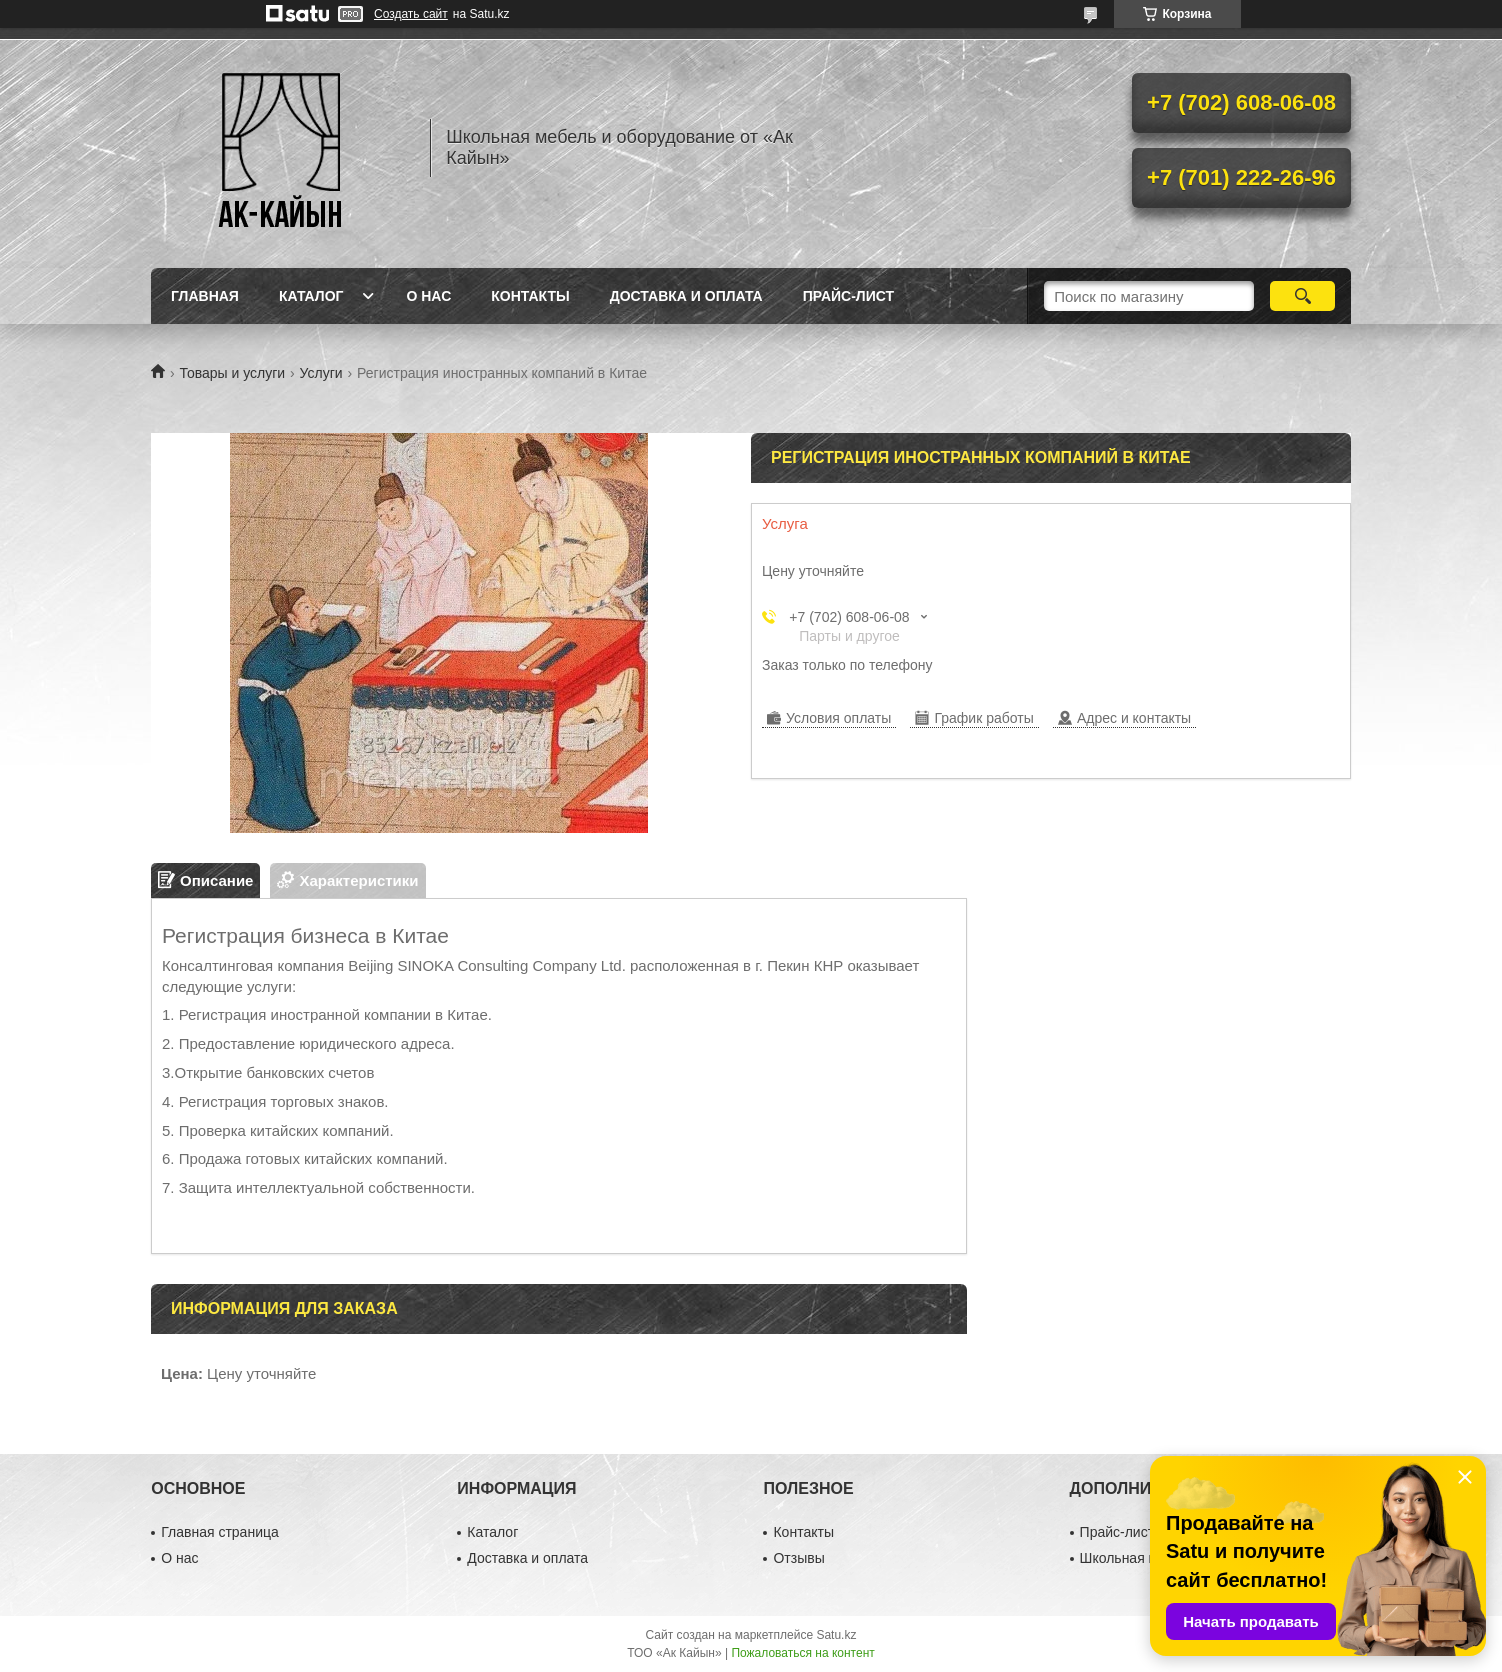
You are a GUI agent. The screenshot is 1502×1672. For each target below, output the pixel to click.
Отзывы (798, 1558)
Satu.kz (836, 1635)
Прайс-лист (848, 296)
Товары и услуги (232, 373)
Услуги (321, 373)
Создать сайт (411, 14)
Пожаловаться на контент (802, 1653)
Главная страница (220, 1532)
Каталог (311, 296)
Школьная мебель (1138, 1558)
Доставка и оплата (686, 296)
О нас (428, 296)
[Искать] (1302, 296)
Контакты (530, 296)
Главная (205, 296)
